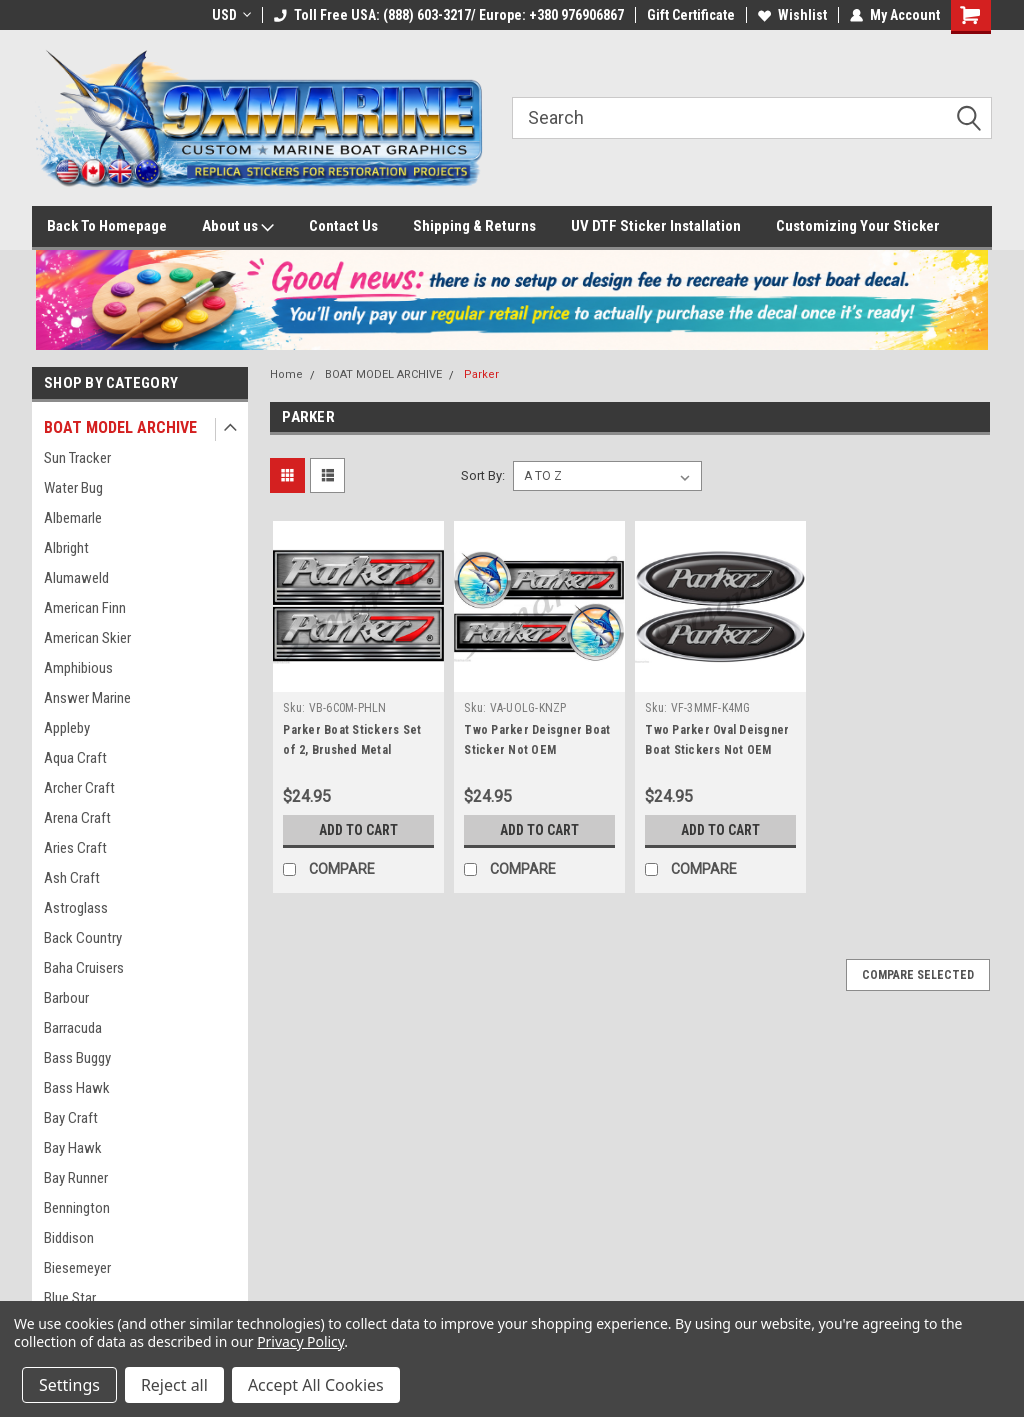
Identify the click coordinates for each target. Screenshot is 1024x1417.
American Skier (87, 638)
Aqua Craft (75, 758)
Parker (481, 374)
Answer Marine (87, 698)
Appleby (67, 728)
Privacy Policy (300, 1341)
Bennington (77, 1208)
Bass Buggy (77, 1058)
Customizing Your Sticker (858, 226)
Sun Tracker (77, 458)
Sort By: (483, 475)
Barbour (66, 998)
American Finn (85, 608)
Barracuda (73, 1028)
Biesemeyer (77, 1268)
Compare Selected (918, 975)
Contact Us (343, 226)
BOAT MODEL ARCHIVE (120, 427)
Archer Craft (79, 788)
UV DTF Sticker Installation (656, 226)
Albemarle (73, 518)
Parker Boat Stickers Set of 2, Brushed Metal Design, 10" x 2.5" (352, 750)
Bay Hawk (73, 1148)
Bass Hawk (77, 1088)
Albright (66, 548)
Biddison (69, 1238)
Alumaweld (76, 578)
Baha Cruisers (84, 968)
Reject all (174, 1385)
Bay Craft (71, 1118)
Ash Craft (72, 878)
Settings (69, 1385)
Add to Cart (358, 830)
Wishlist (792, 15)
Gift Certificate (691, 15)
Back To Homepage (107, 226)
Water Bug (73, 488)
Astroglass (76, 908)
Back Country (83, 938)
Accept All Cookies (316, 1385)
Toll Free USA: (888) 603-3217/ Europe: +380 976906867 (449, 15)
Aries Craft (75, 848)
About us (238, 227)
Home (286, 374)
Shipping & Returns (474, 226)
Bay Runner (76, 1178)
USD (231, 15)
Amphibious (78, 668)
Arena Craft (77, 818)
